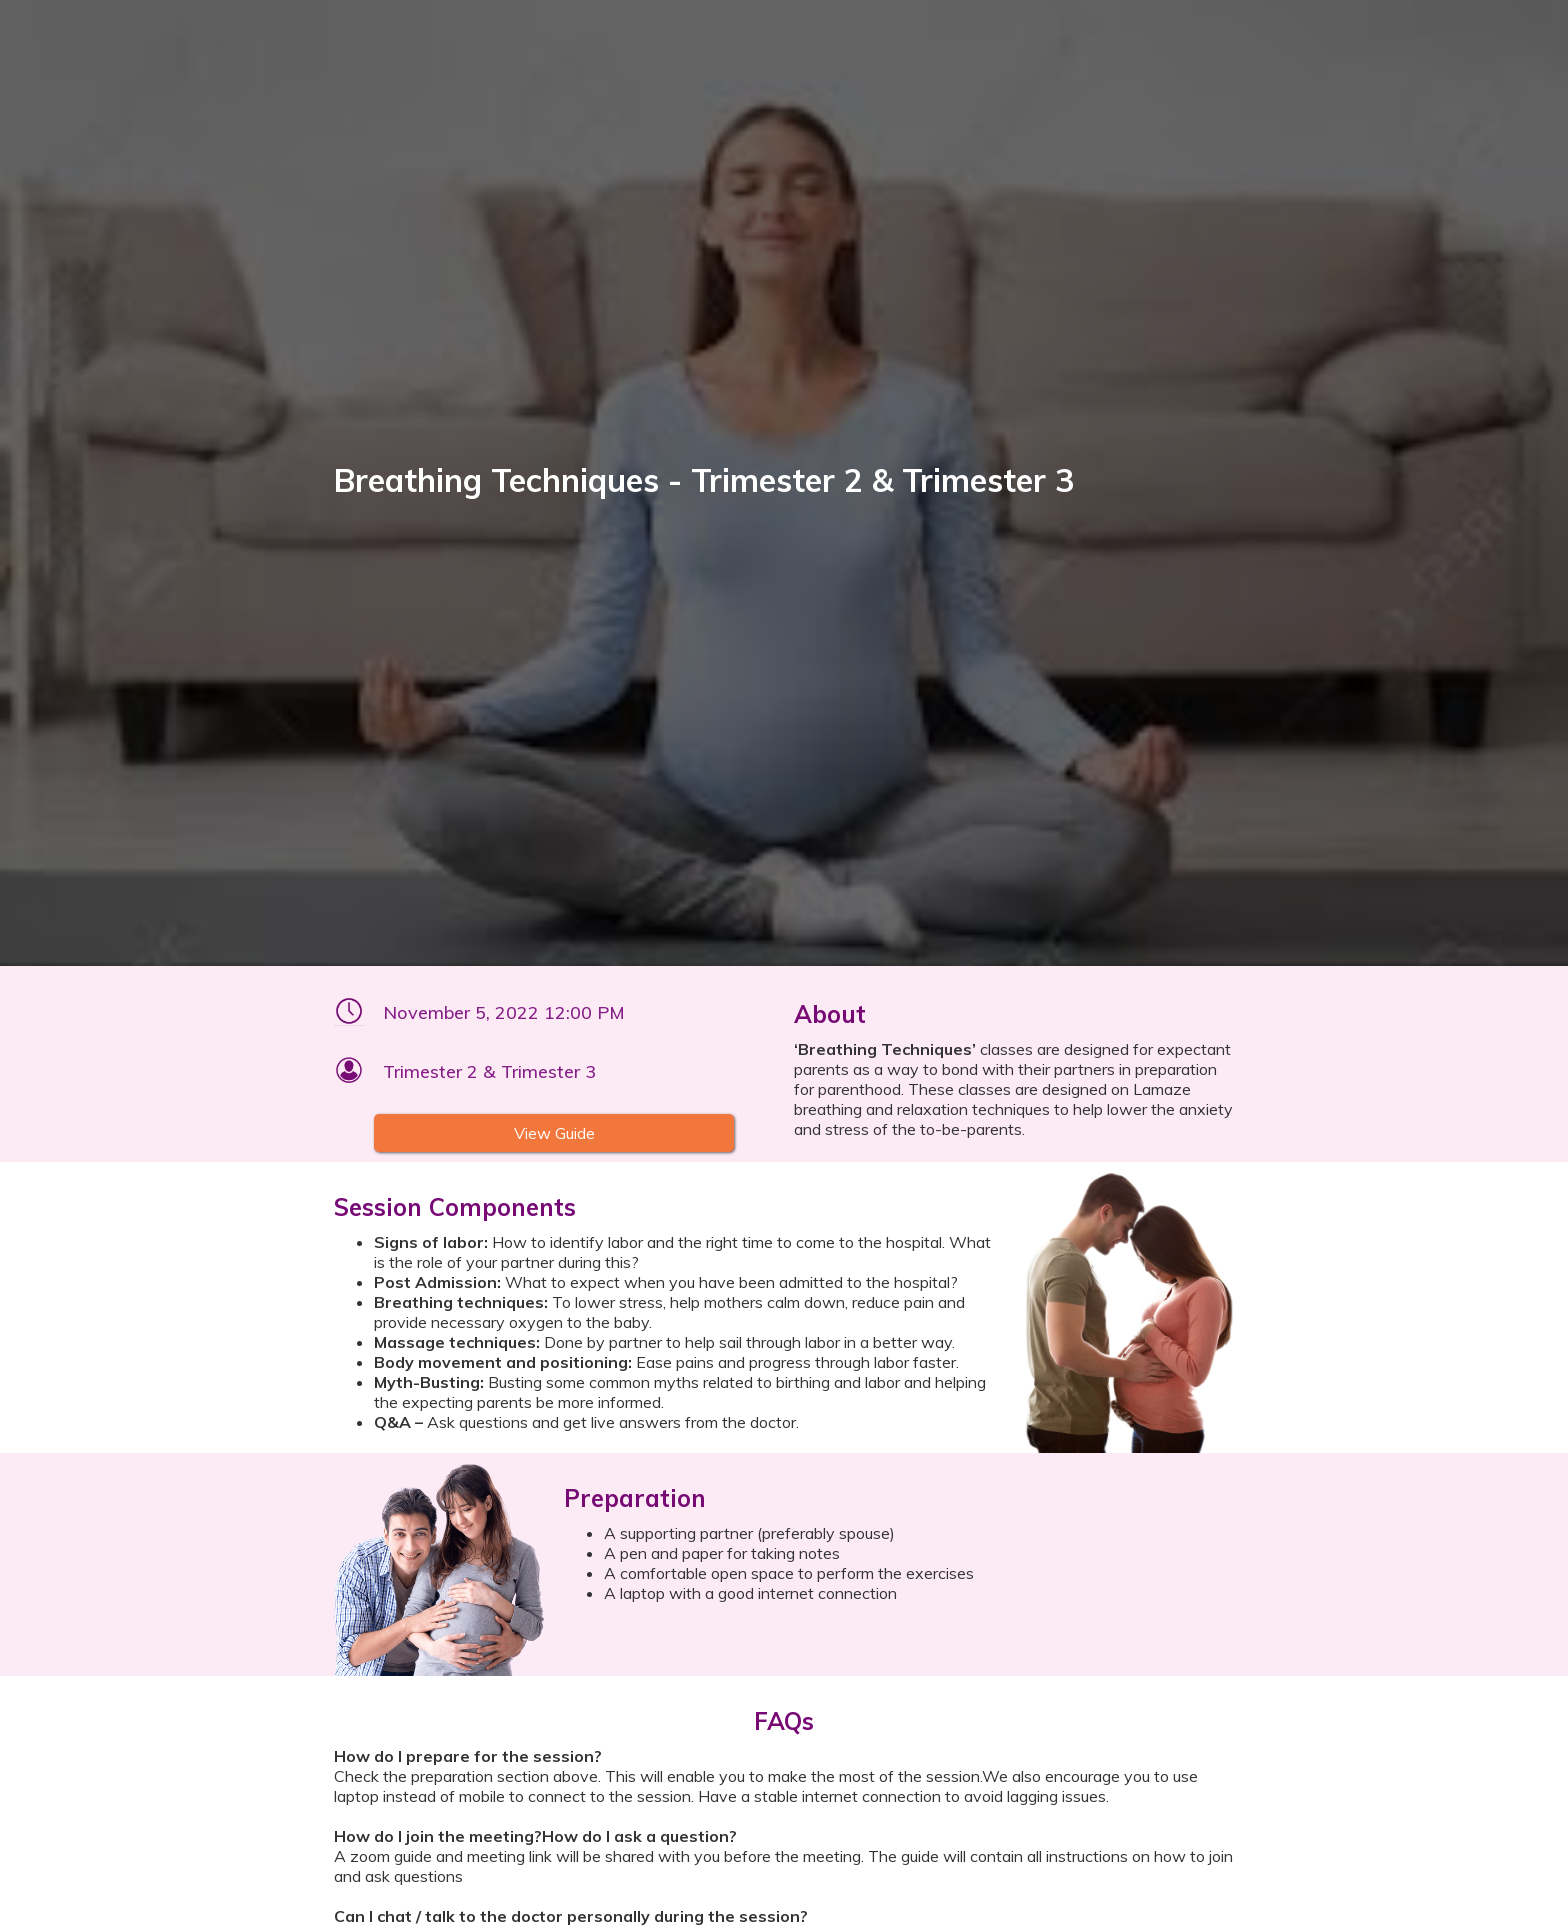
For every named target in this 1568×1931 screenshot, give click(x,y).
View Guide (554, 1133)
